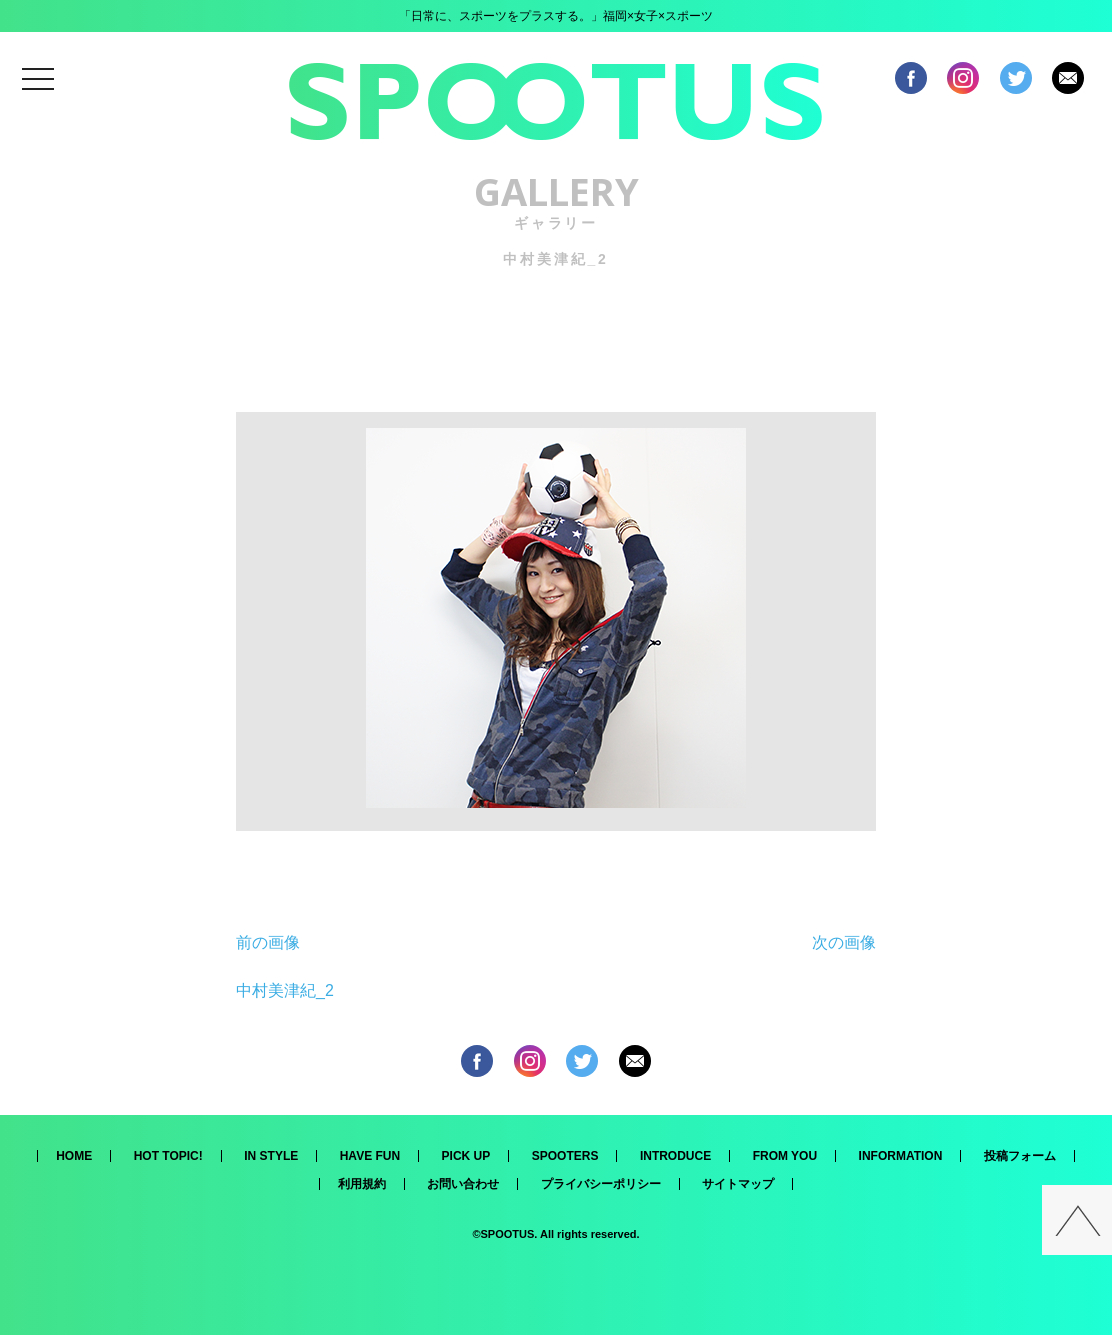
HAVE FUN (370, 1156)
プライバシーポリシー (601, 1184)
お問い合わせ (463, 1184)
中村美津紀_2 (285, 990)
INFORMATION (901, 1156)
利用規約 (362, 1184)
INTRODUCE (675, 1156)
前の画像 (268, 942)
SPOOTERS (565, 1156)
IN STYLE (271, 1156)
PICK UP (466, 1156)
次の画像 (844, 942)
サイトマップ (738, 1184)
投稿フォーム (1020, 1156)
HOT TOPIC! (168, 1156)
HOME (74, 1156)
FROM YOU (785, 1156)
